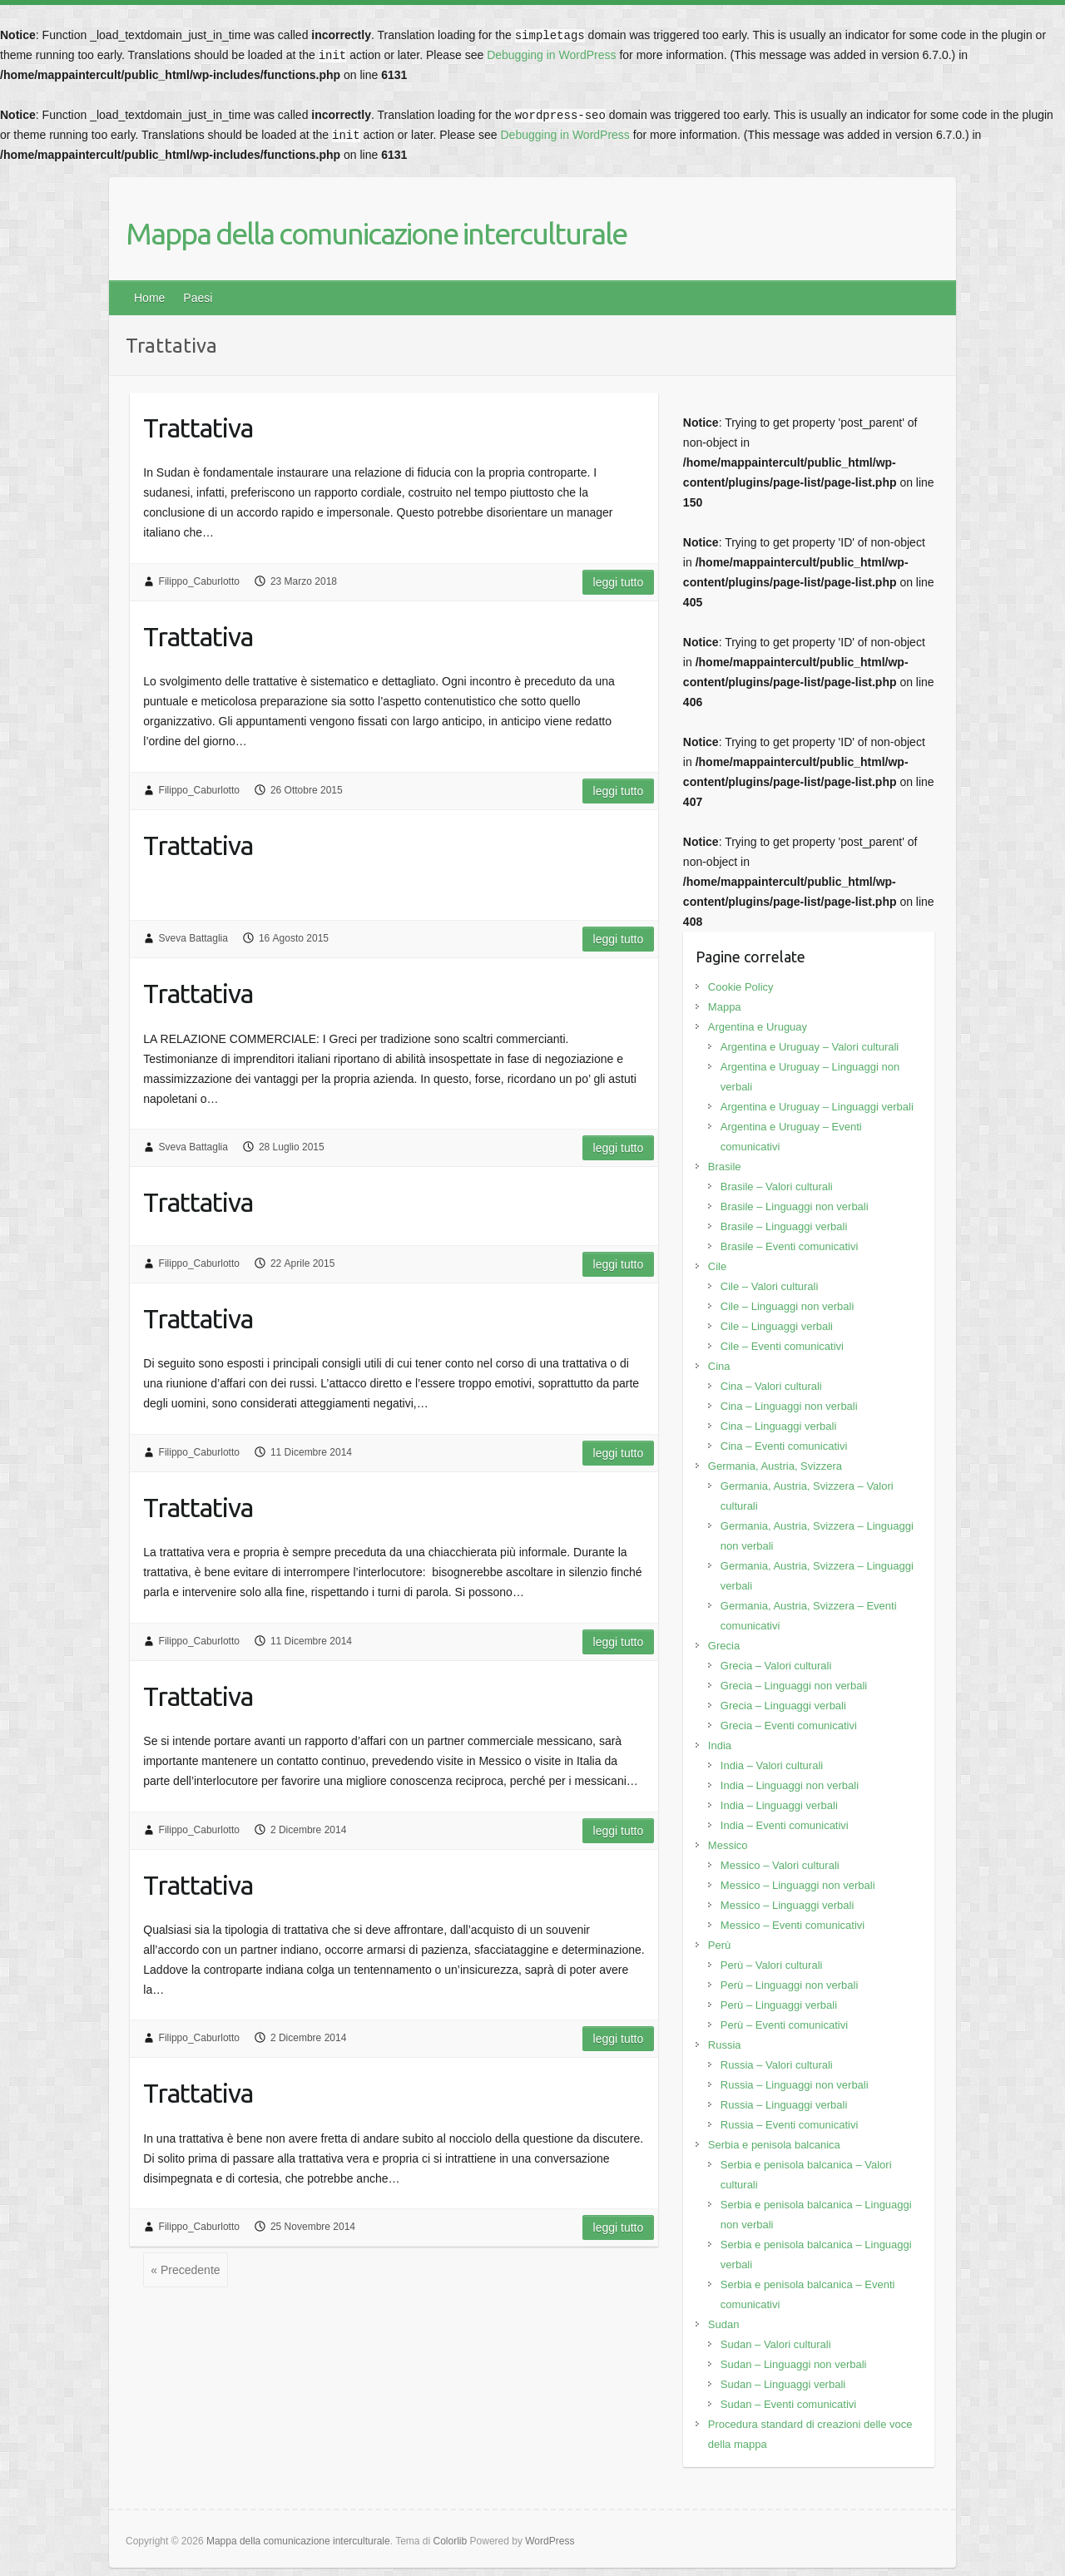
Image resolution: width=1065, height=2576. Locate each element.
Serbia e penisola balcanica (774, 2144)
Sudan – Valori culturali (776, 2344)
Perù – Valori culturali (772, 1965)
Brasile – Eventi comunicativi (789, 1246)
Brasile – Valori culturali (777, 1186)
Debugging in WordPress (551, 55)
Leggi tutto (618, 582)
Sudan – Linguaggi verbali (783, 2384)
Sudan (724, 2324)
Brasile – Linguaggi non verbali (795, 1206)
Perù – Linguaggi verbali (779, 2005)
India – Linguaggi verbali (779, 1805)
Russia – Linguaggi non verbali (795, 2085)
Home (149, 297)
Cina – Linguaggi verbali (778, 1426)
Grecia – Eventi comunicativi (789, 1725)
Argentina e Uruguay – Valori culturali (810, 1047)
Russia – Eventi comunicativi (789, 2125)
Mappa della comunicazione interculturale (376, 233)
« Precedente (185, 2270)
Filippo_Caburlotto (199, 581)
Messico (728, 1845)
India (719, 1745)
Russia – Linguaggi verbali (784, 2105)
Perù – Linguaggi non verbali (790, 1985)
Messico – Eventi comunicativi (792, 1925)
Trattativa (198, 428)
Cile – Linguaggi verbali (777, 1326)
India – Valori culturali (772, 1765)
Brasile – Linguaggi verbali (784, 1226)
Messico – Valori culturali (780, 1865)
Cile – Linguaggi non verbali (787, 1306)
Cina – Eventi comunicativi (784, 1446)
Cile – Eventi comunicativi (782, 1346)
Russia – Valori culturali (777, 2065)
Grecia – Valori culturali (776, 1665)
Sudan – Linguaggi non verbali (794, 2364)
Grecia (724, 1645)
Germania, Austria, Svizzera (775, 1466)
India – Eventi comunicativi (785, 1825)
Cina (719, 1366)
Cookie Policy (741, 987)
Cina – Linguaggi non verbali (789, 1406)
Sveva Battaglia (193, 938)
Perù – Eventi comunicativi (784, 2025)
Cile (717, 1266)
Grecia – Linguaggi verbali (783, 1705)
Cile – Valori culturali (770, 1286)
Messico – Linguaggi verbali (787, 1905)
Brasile (724, 1166)
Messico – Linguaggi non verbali (798, 1885)
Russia (724, 2045)
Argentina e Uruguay (757, 1027)
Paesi (197, 297)
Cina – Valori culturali (771, 1386)
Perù (719, 1945)
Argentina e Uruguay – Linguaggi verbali (817, 1106)
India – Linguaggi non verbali (790, 1785)
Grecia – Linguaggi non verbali (794, 1685)
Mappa (724, 1007)
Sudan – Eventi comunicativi (788, 2404)
